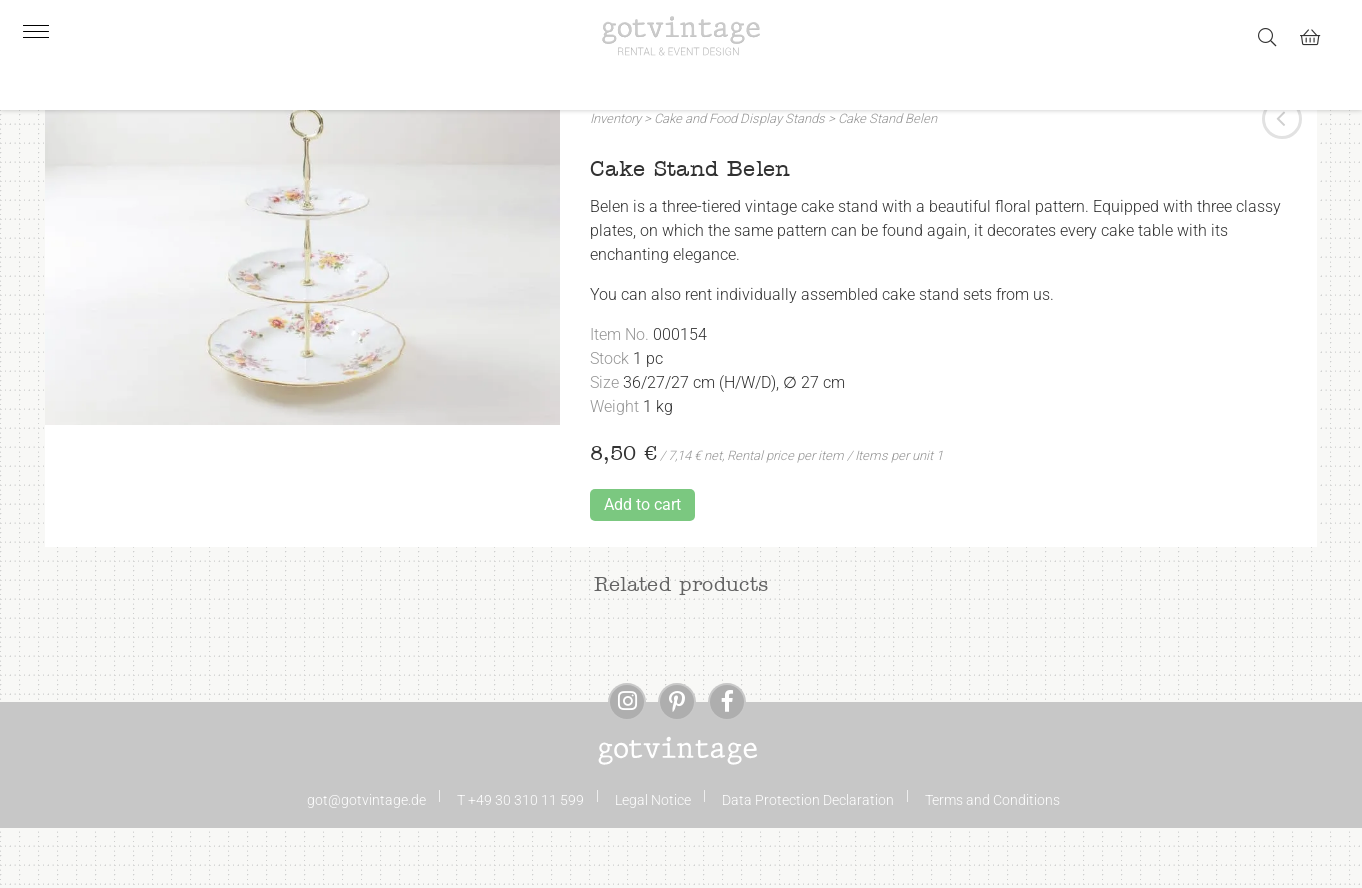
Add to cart (642, 564)
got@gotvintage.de (366, 860)
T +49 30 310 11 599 (520, 860)
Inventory (615, 178)
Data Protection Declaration (808, 860)
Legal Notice (653, 860)
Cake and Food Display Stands (739, 178)
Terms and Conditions (992, 860)
